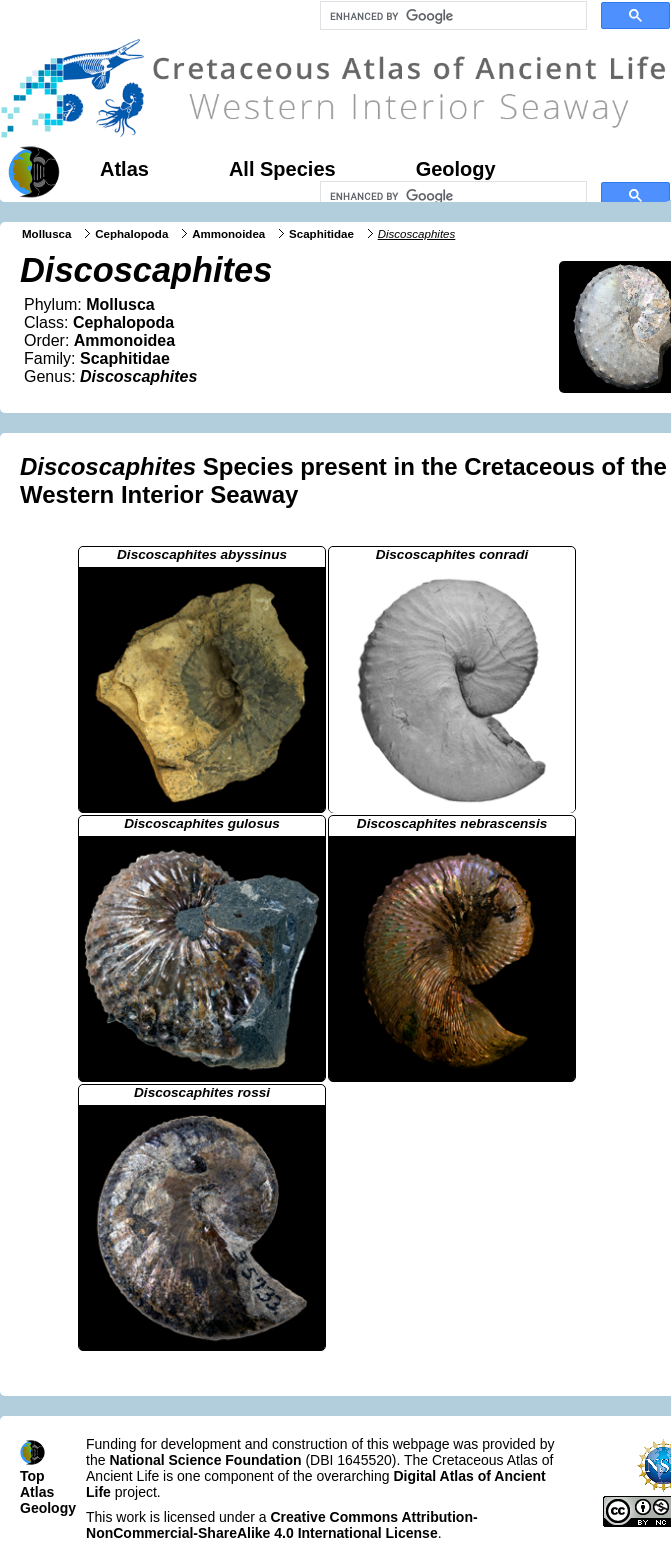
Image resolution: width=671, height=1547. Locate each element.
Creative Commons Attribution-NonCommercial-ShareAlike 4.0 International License (282, 1525)
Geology (456, 169)
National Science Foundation (205, 1460)
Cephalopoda (131, 234)
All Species (282, 169)
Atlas (124, 169)
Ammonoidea (228, 234)
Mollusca (46, 234)
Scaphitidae (321, 234)
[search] (451, 16)
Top (32, 1476)
